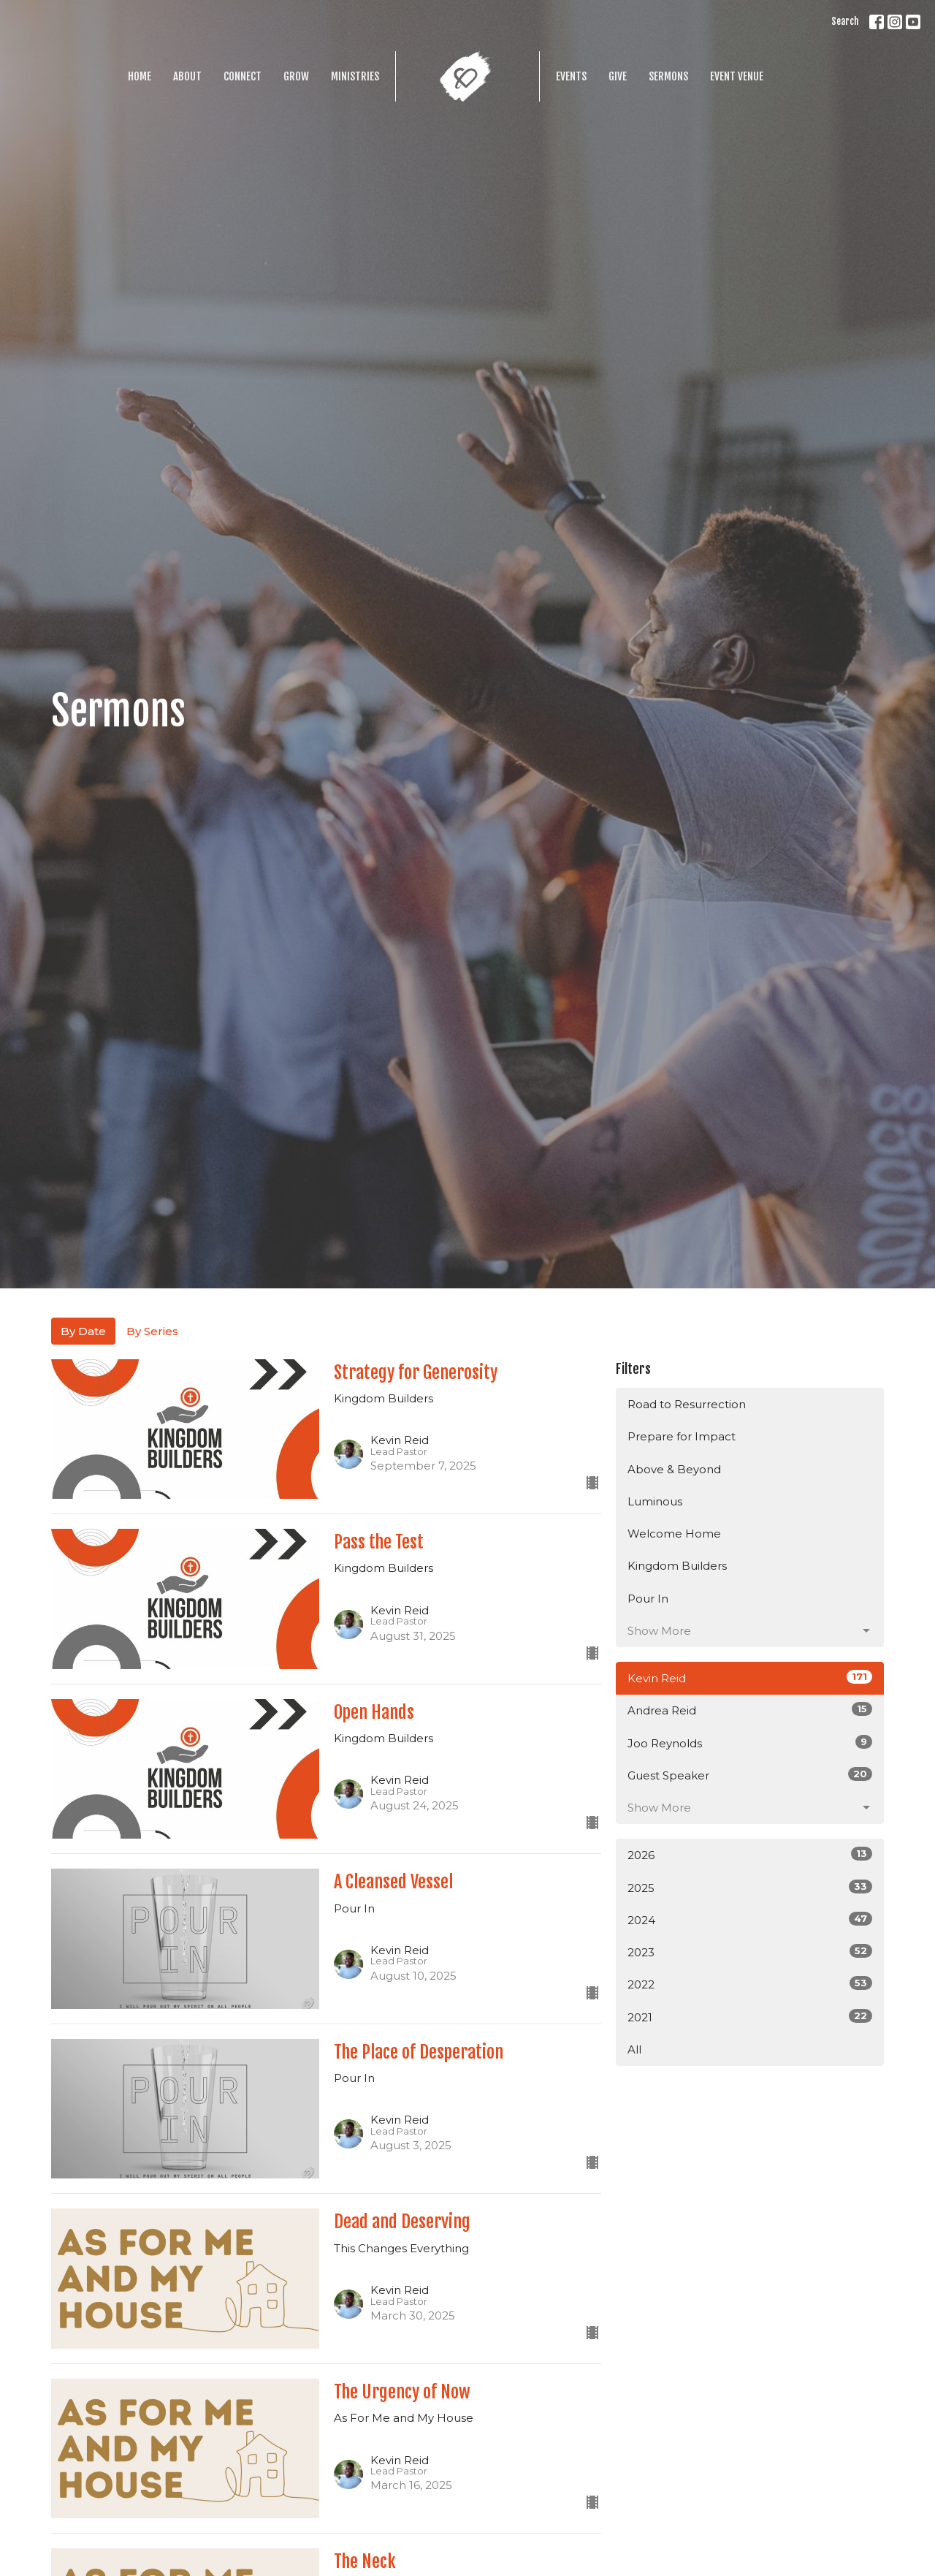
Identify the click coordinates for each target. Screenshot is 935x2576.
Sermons (668, 76)
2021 (749, 2016)
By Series (152, 1331)
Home (139, 76)
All (634, 2049)
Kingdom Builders (677, 1566)
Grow (296, 76)
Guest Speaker (749, 1774)
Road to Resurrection (686, 1404)
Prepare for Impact (681, 1436)
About (187, 76)
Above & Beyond (674, 1469)
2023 (749, 1951)
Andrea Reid (749, 1709)
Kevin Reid (749, 1677)
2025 (749, 1887)
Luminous (654, 1501)
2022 (749, 1983)
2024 (749, 1919)
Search (844, 21)
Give (617, 76)
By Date (83, 1331)
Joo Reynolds (749, 1742)
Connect (243, 76)
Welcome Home (674, 1533)
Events (571, 76)
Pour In (647, 1599)
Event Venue (736, 76)
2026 (749, 1854)
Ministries (355, 76)
